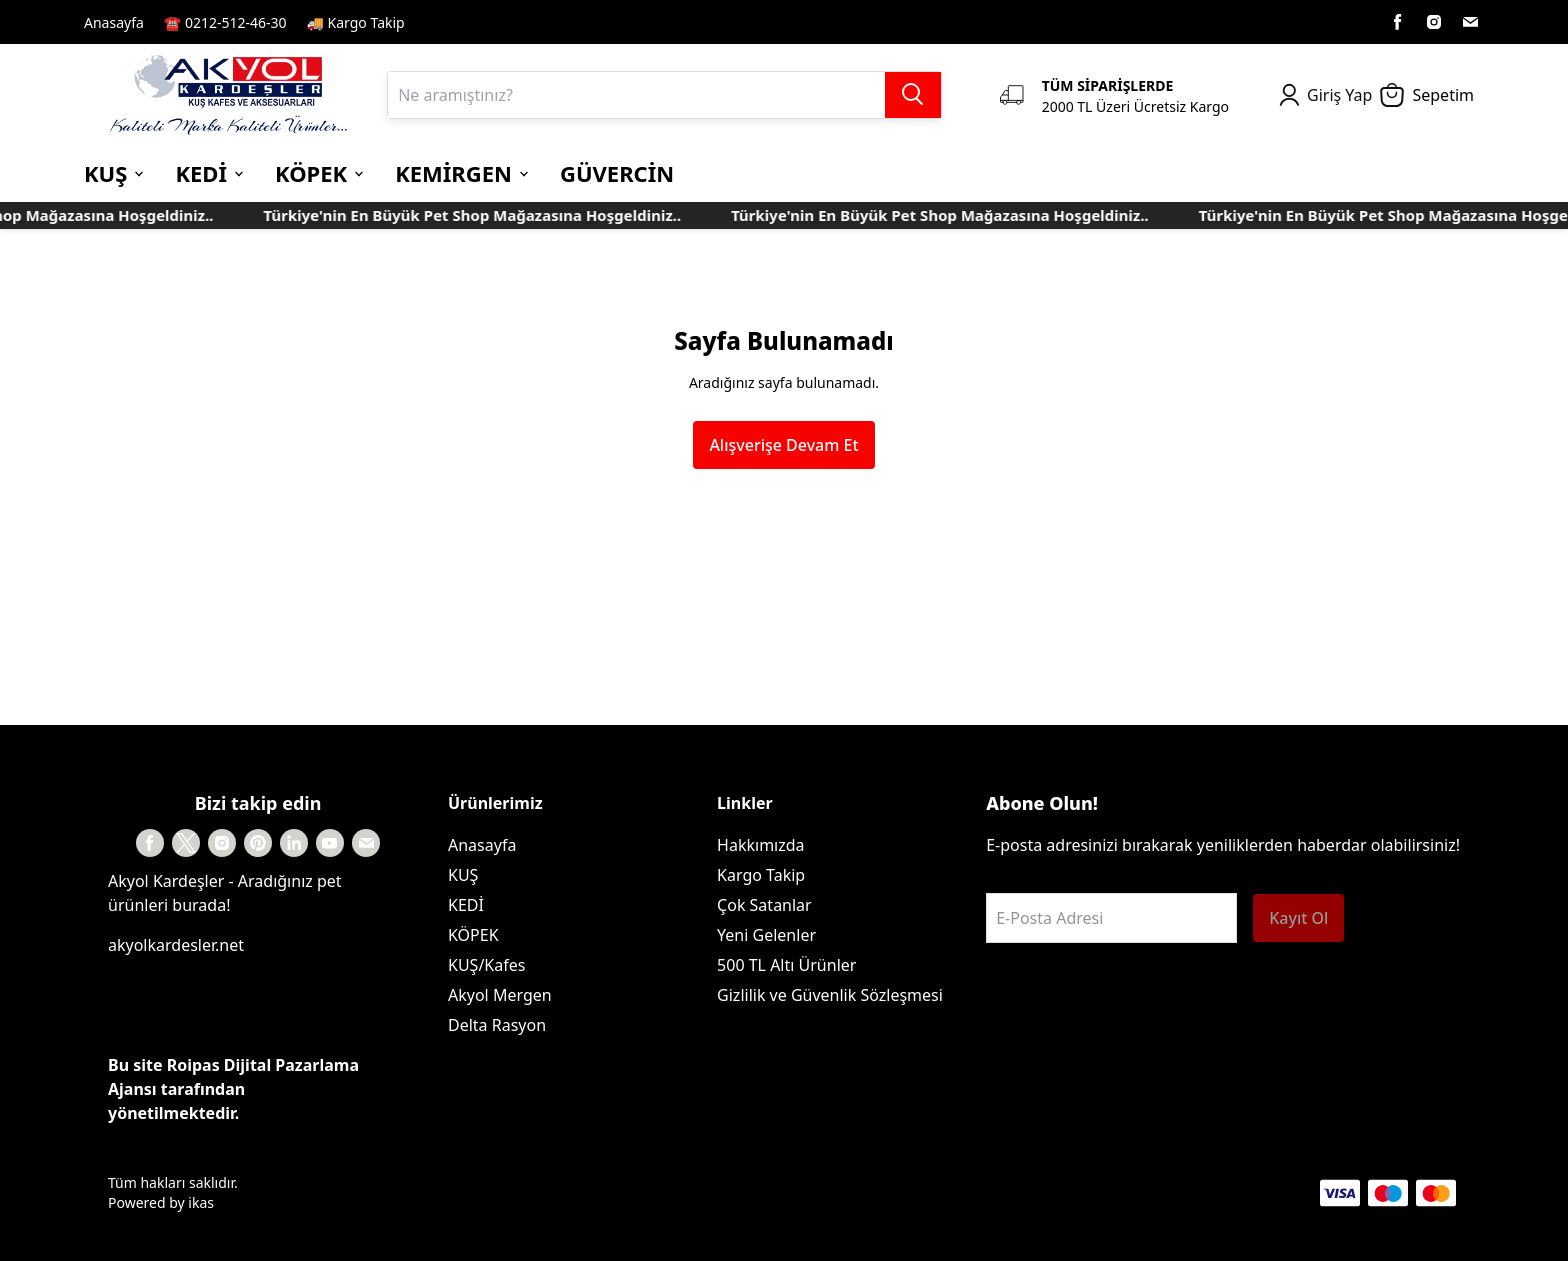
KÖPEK (473, 935)
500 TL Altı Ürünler (786, 965)
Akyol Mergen (500, 995)
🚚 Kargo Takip (356, 22)
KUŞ (463, 875)
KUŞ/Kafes (486, 965)
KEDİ (466, 905)
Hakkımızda (760, 845)
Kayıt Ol (1298, 918)
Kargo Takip (761, 875)
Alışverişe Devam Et (783, 445)
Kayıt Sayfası (467, 22)
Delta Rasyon (497, 1025)
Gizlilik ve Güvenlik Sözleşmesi (830, 995)
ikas (201, 1202)
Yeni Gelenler (766, 935)
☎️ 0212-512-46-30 (225, 22)
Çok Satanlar (764, 905)
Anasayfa (114, 22)
